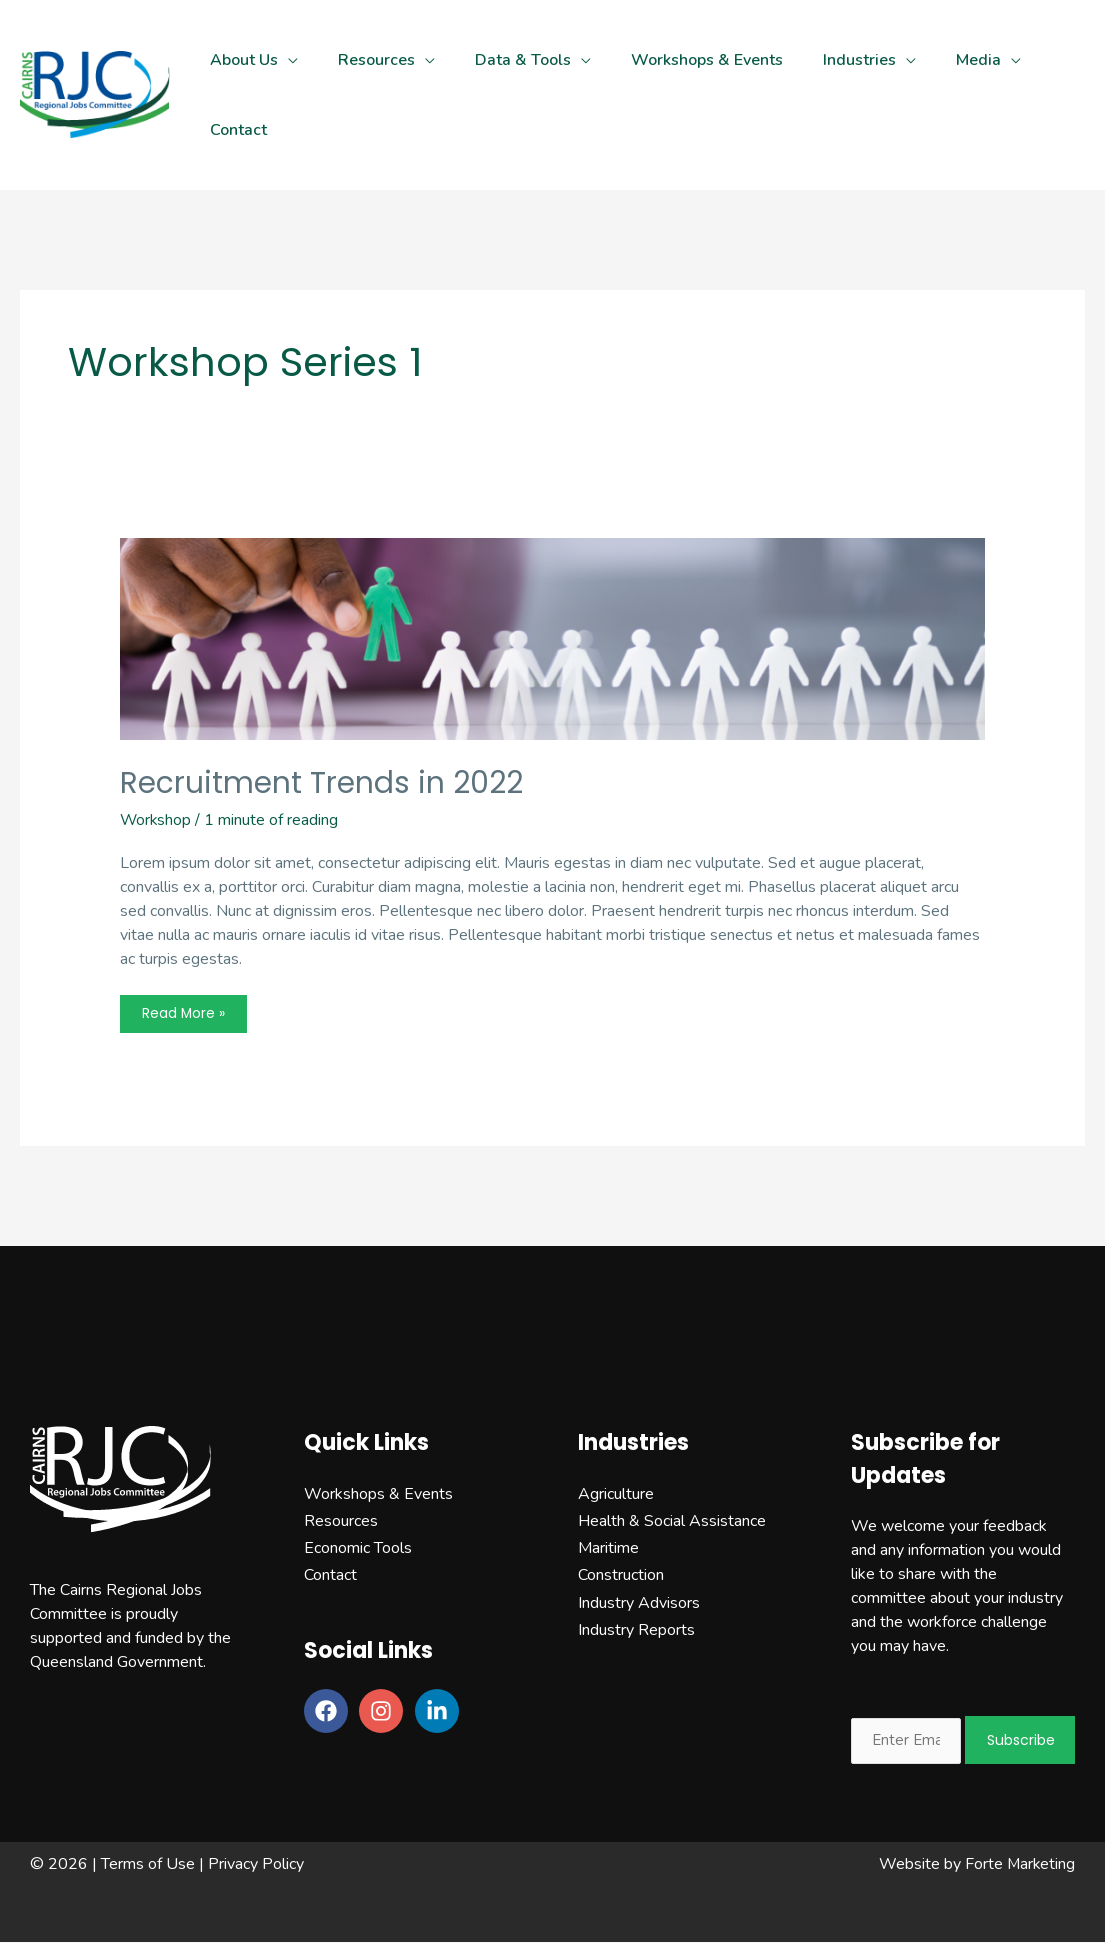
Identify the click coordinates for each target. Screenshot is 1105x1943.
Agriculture (616, 1494)
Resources (341, 1521)
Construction (621, 1576)
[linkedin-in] (440, 1712)
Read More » (185, 1018)
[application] (288, 60)
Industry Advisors (639, 1603)
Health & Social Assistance (672, 1521)
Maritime (608, 1548)
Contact (330, 1576)
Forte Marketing (1019, 1865)
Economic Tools (358, 1548)
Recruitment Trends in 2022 (321, 783)
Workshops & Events (378, 1494)
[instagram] (385, 1712)
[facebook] (330, 1712)
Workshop (156, 820)
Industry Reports (636, 1630)
